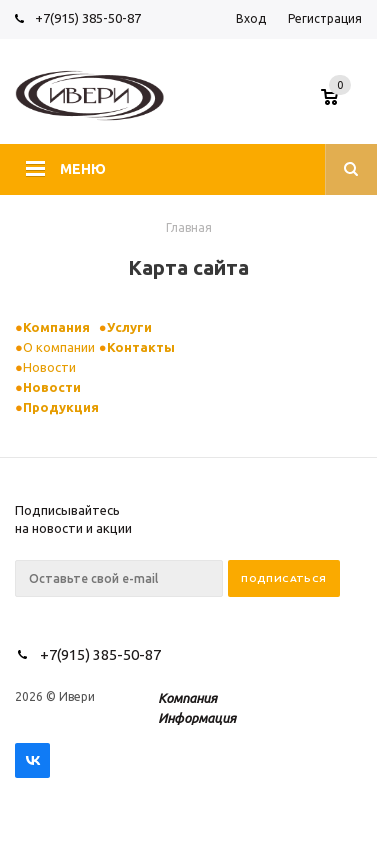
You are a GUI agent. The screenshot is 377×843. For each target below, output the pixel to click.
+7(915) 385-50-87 (89, 18)
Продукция (61, 407)
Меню (83, 169)
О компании (59, 347)
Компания (56, 327)
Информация (197, 718)
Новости (49, 367)
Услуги (129, 327)
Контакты (141, 347)
